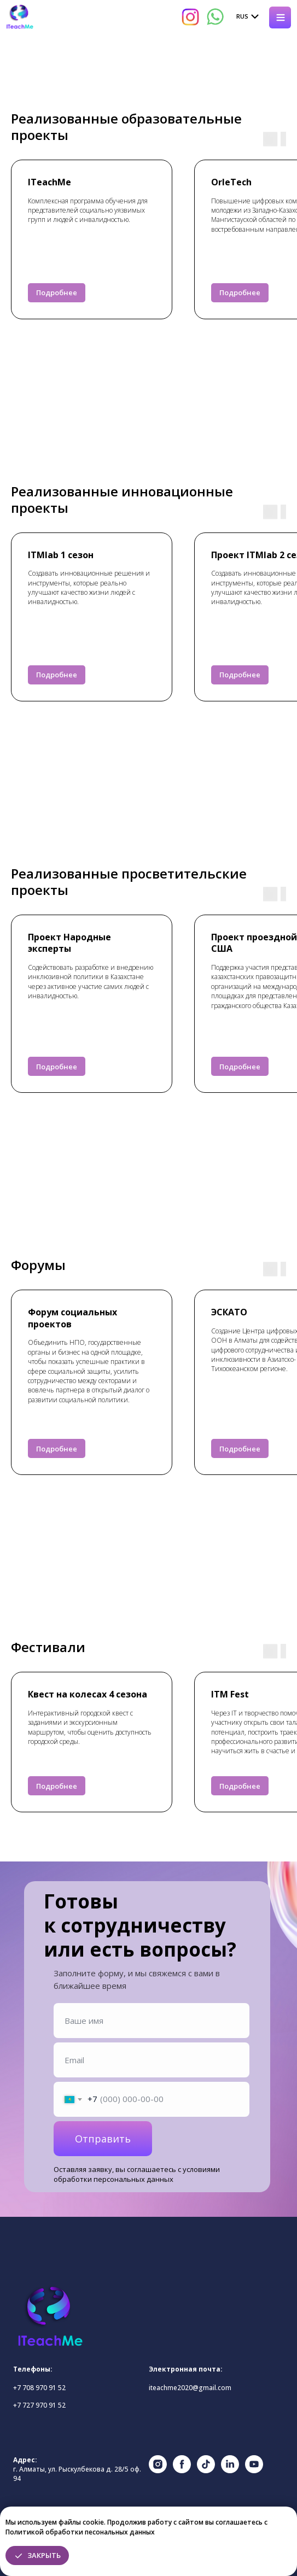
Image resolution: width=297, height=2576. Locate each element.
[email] (151, 2059)
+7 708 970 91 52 (39, 2387)
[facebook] (182, 2470)
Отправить (103, 2138)
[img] (19, 17)
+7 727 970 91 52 (39, 2405)
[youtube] (254, 2470)
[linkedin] (230, 2470)
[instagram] (158, 2470)
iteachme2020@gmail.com (190, 2387)
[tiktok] (206, 2470)
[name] (151, 2020)
